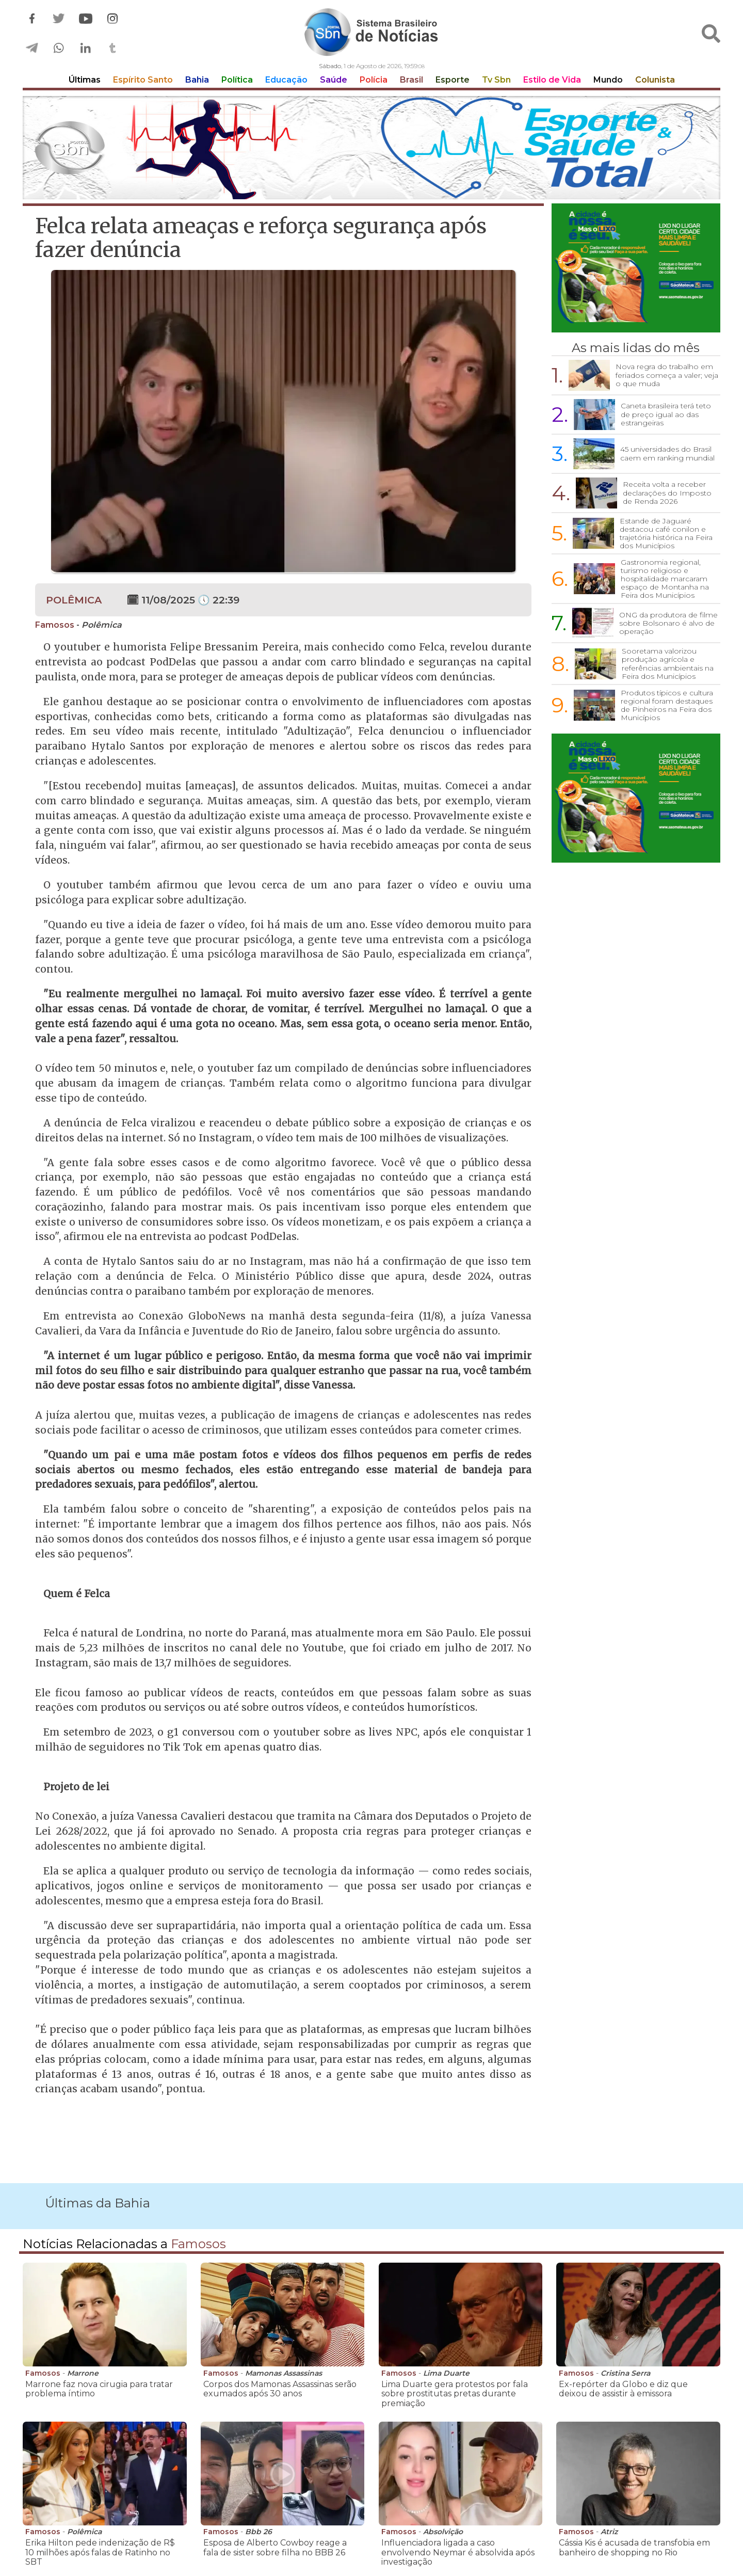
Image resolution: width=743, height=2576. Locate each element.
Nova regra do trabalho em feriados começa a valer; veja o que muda (667, 375)
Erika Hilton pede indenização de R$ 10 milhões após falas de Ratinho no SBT (100, 2552)
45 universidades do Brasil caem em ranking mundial (667, 453)
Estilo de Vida (552, 80)
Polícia (373, 80)
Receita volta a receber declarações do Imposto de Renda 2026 (667, 492)
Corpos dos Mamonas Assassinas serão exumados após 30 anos (280, 2388)
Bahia (197, 80)
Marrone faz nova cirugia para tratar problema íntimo (99, 2388)
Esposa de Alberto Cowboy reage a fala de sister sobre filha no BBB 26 (275, 2547)
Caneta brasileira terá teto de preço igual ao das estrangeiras (666, 414)
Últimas (85, 80)
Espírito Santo (143, 80)
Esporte (452, 80)
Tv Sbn (496, 80)
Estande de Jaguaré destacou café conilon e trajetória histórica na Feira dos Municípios (666, 533)
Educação (286, 80)
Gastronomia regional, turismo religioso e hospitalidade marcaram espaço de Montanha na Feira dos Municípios (665, 579)
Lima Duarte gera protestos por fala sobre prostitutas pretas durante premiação (454, 2393)
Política (237, 80)
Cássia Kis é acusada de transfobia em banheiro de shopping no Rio (634, 2547)
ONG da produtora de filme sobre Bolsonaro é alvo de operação (668, 623)
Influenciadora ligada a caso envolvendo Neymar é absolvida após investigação (458, 2552)
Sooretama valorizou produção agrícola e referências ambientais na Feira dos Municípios (668, 663)
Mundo (608, 80)
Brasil (411, 80)
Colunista (655, 80)
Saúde (333, 80)
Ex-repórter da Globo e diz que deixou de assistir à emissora (623, 2388)
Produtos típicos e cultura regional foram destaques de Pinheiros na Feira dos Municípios (667, 705)
